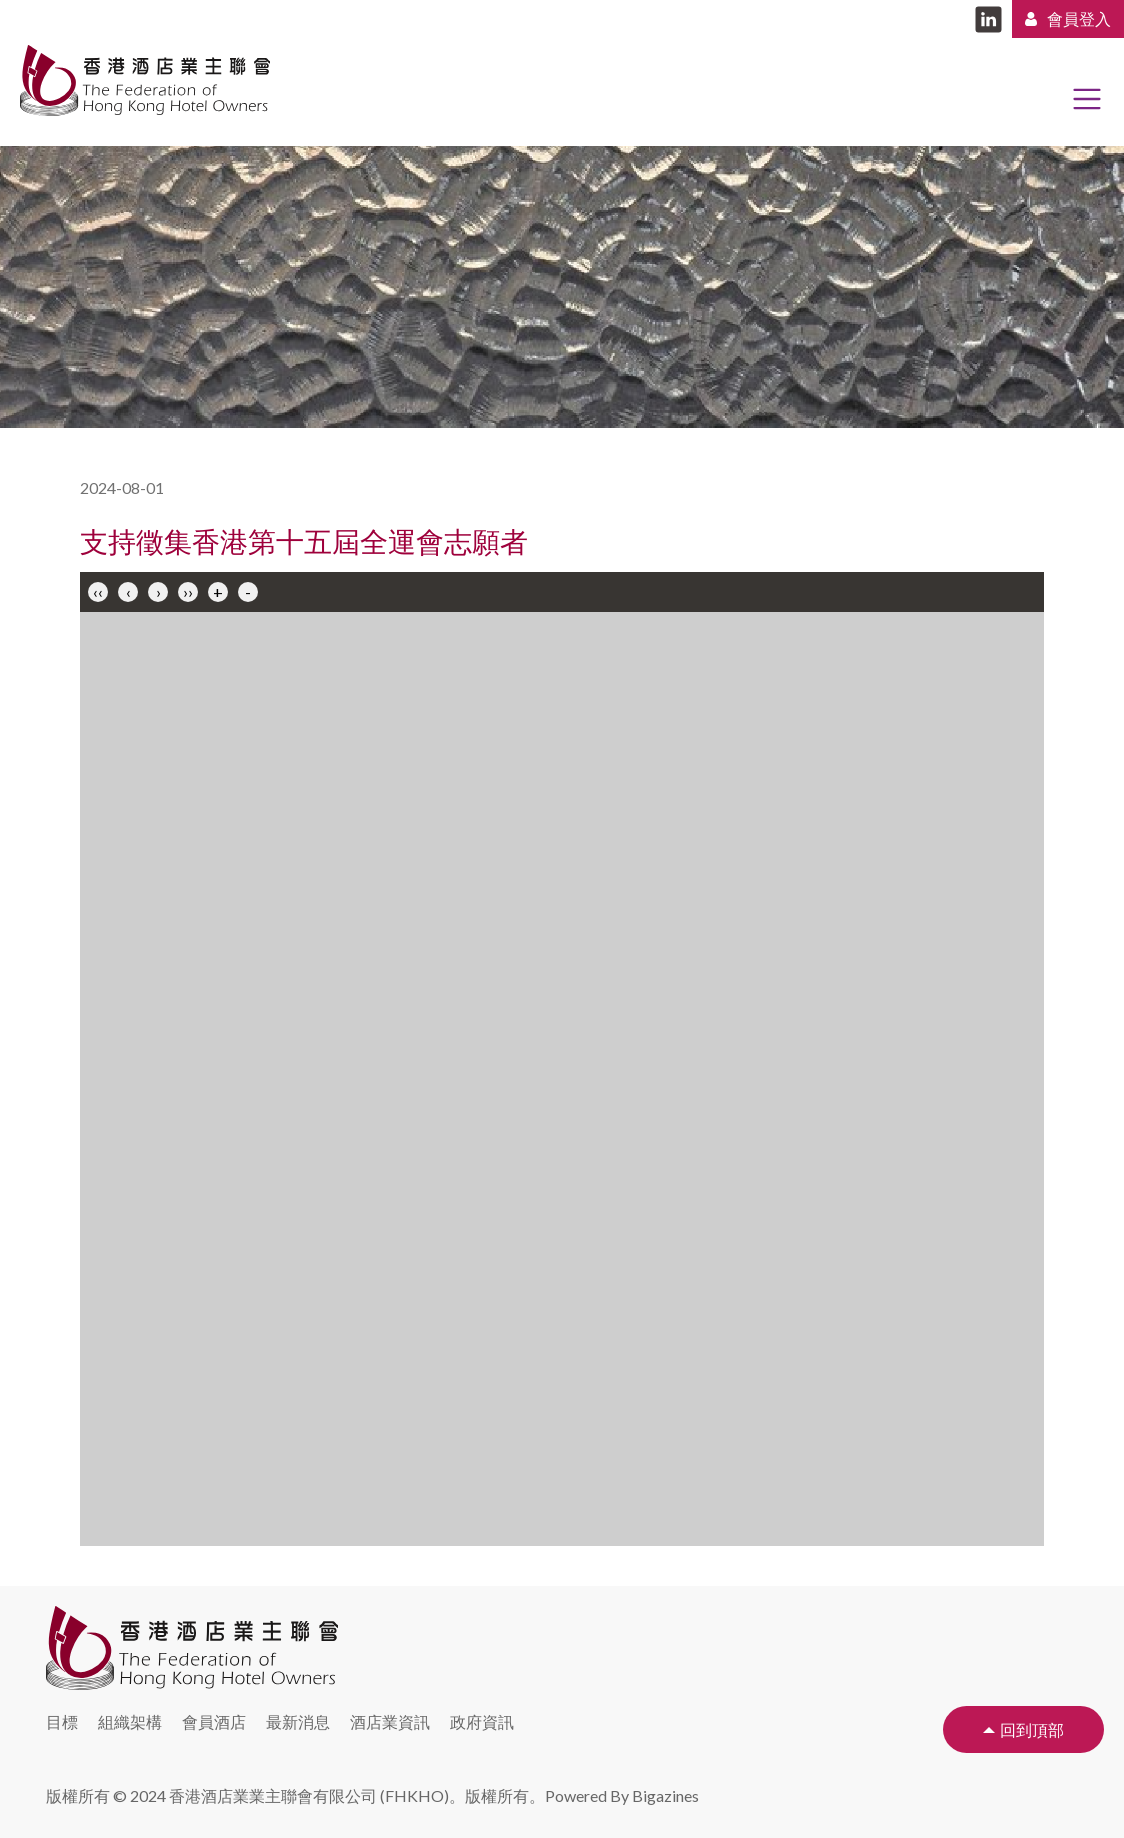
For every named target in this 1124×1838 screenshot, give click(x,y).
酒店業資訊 (390, 1721)
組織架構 (130, 1721)
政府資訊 (482, 1721)
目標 (62, 1721)
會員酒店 (214, 1721)
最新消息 (298, 1721)
